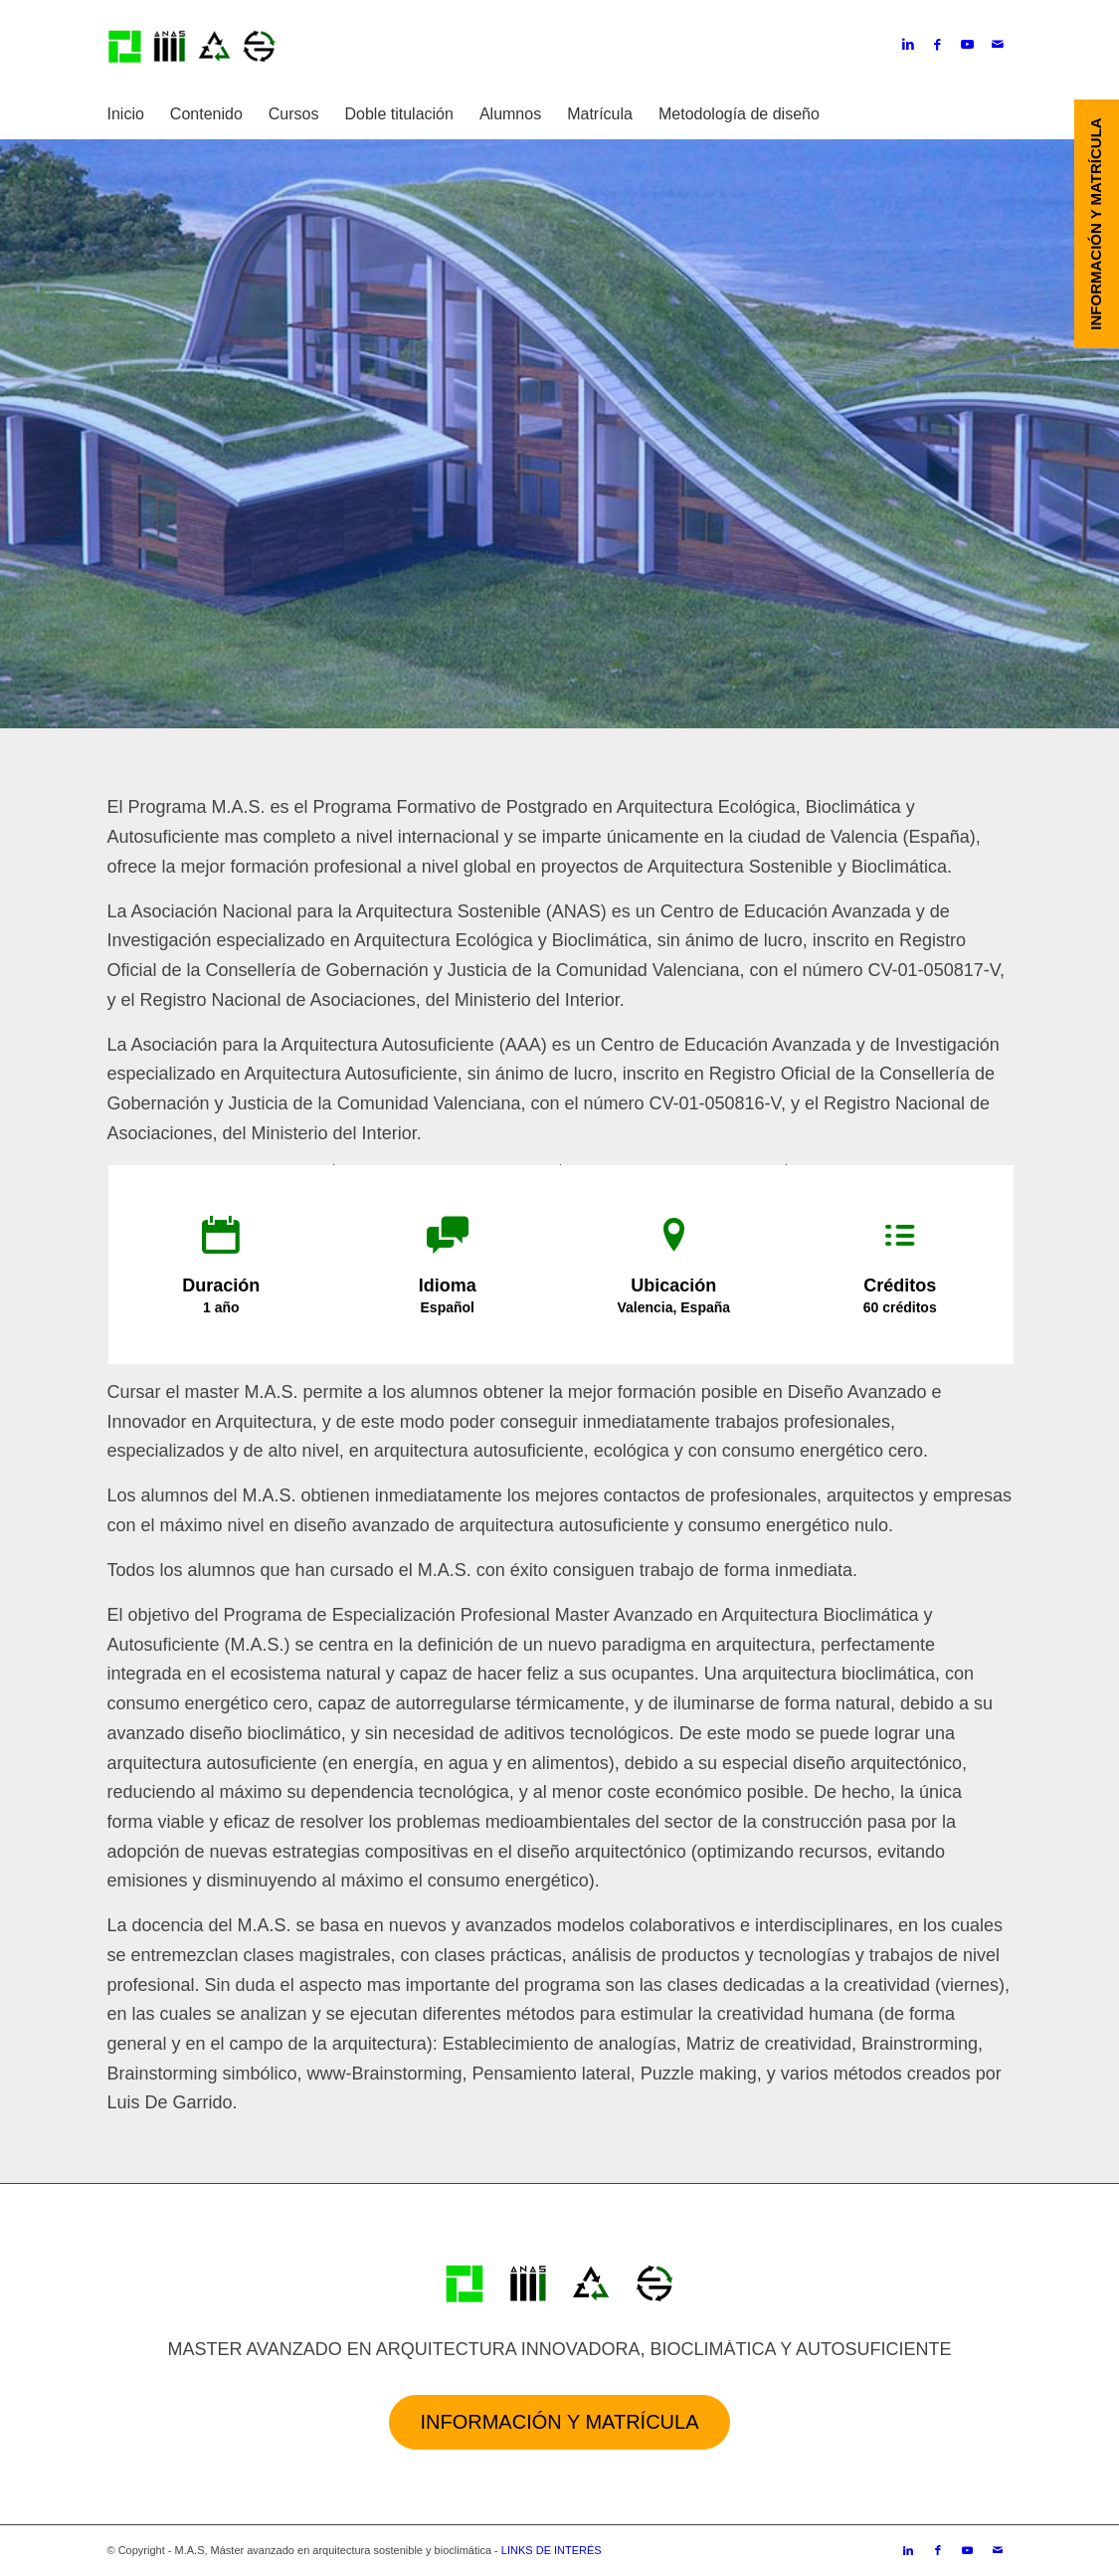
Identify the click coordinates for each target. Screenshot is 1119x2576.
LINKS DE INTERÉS (551, 2550)
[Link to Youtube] (968, 45)
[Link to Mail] (998, 45)
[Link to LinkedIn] (908, 45)
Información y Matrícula (559, 2422)
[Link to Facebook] (938, 45)
